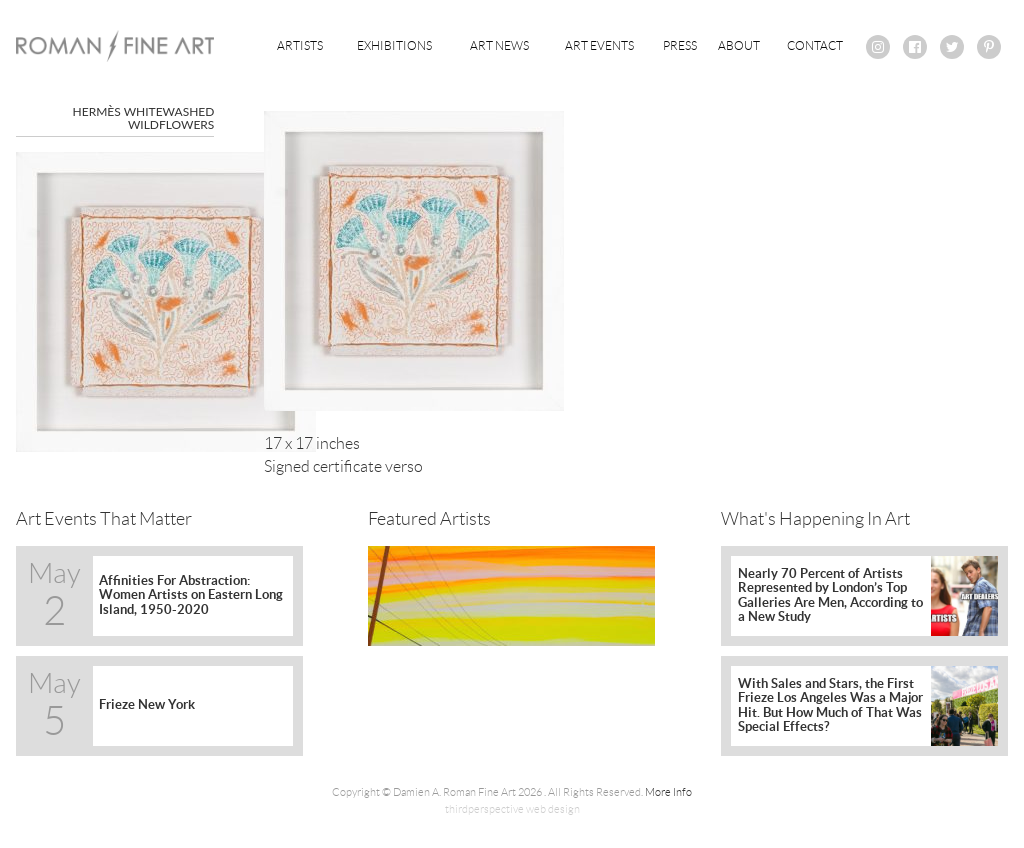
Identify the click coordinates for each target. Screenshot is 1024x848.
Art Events (599, 45)
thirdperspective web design (512, 809)
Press (680, 45)
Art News (499, 45)
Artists (300, 45)
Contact (815, 45)
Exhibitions (394, 45)
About (739, 45)
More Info (668, 792)
